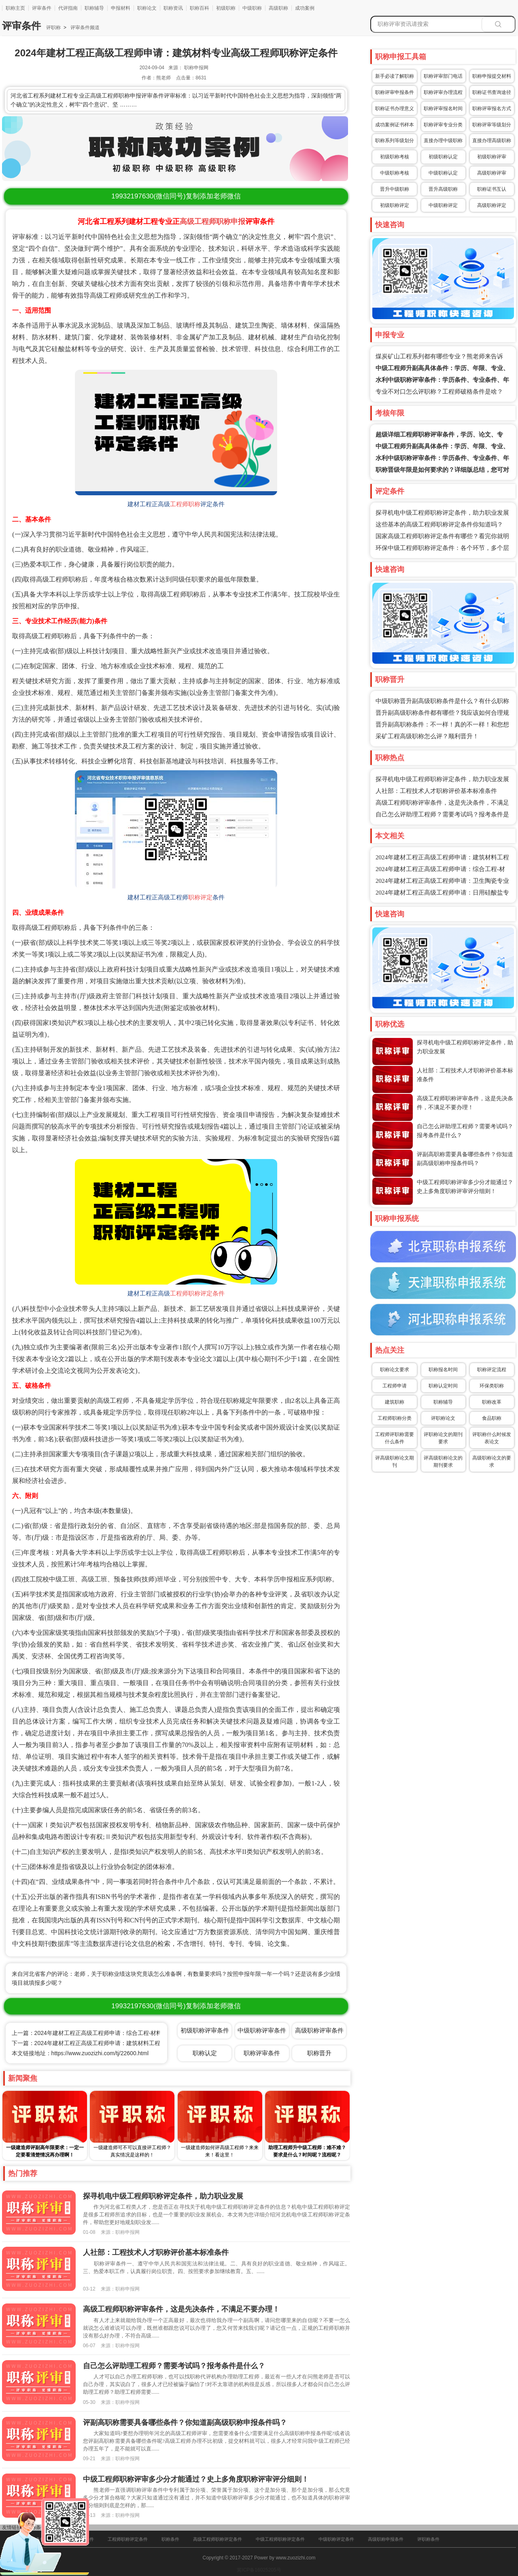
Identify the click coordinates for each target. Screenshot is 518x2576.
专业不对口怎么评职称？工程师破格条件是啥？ (439, 391)
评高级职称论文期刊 (394, 1461)
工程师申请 (394, 1386)
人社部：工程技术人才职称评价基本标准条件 (436, 791)
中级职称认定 (443, 173)
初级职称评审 (491, 157)
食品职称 (491, 1418)
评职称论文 (443, 1418)
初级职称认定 (443, 157)
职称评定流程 (491, 1369)
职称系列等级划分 (394, 140)
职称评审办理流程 (443, 92)
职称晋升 (319, 2053)
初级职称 (226, 8)
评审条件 (41, 8)
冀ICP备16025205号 (259, 2570)
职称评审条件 (262, 2053)
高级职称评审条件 (319, 2030)
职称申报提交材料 (491, 76)
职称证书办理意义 (394, 108)
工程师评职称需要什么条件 (394, 1438)
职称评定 (200, 897)
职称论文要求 (394, 1369)
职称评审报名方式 (491, 108)
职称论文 (147, 8)
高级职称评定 (491, 205)
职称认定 (205, 2053)
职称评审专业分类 (443, 125)
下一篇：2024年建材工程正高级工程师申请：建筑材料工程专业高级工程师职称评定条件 (123, 2043)
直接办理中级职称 (443, 140)
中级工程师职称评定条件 (280, 2539)
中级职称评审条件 (262, 2030)
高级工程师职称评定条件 (217, 2539)
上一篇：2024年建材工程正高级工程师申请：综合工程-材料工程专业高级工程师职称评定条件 (129, 2033)
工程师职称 (185, 504)
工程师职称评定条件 (197, 1293)
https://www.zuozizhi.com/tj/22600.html (100, 2053)
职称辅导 (94, 8)
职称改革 (491, 1402)
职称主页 (15, 8)
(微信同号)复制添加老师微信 (175, 196)
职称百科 (199, 8)
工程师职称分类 (395, 1418)
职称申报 (230, 221)
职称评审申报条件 (394, 92)
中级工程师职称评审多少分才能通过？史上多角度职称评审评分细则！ (196, 2479)
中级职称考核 (394, 173)
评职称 (53, 27)
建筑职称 (394, 1402)
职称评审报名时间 (443, 108)
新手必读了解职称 (394, 76)
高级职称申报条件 (385, 2539)
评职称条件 (428, 2539)
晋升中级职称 (394, 189)
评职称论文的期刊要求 (443, 1438)
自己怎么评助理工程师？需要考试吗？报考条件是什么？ (174, 2366)
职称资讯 (173, 8)
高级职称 (278, 8)
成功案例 (304, 8)
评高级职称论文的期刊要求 (443, 1461)
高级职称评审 (491, 173)
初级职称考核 (394, 157)
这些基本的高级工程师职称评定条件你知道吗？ (439, 524)
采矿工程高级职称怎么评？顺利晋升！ (427, 736)
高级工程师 (198, 221)
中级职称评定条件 (336, 2539)
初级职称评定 (394, 205)
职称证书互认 (491, 189)
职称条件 (170, 2539)
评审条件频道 (84, 27)
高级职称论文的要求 (491, 1461)
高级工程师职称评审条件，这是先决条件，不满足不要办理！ (181, 2309)
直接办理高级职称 (491, 140)
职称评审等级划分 (491, 125)
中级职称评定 (443, 205)
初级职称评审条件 (204, 2030)
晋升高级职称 (443, 189)
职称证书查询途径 (491, 92)
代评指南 (68, 8)
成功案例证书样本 (394, 125)
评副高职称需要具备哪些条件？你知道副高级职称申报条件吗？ (185, 2422)
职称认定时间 (443, 1386)
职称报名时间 (443, 1369)
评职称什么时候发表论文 (491, 1438)
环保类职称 (492, 1386)
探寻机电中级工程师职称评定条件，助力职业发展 (442, 512)
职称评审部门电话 (443, 76)
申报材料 (120, 8)
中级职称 (252, 8)
